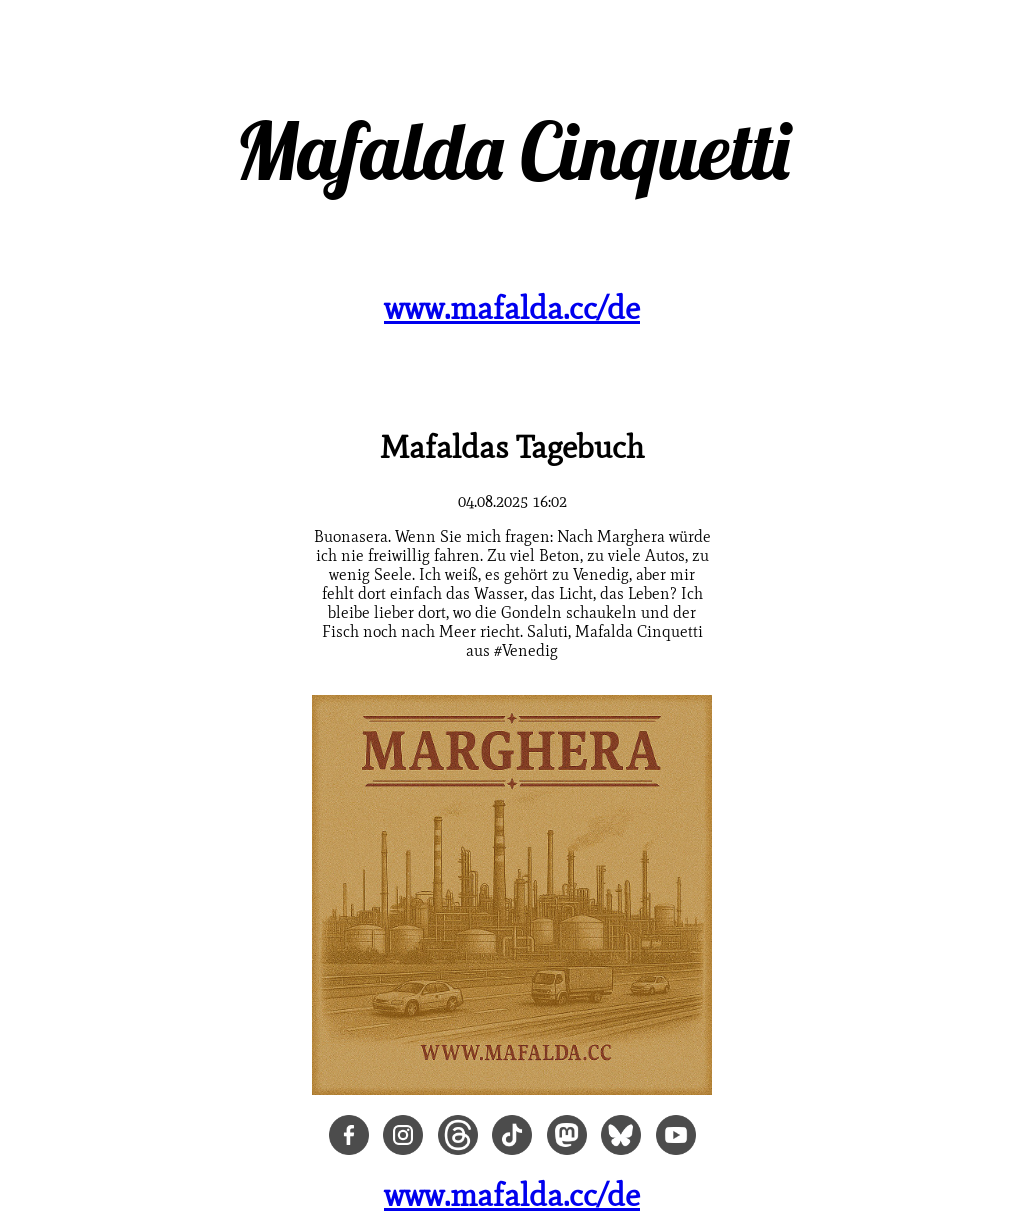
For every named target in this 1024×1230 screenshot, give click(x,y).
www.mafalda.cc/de (512, 307)
